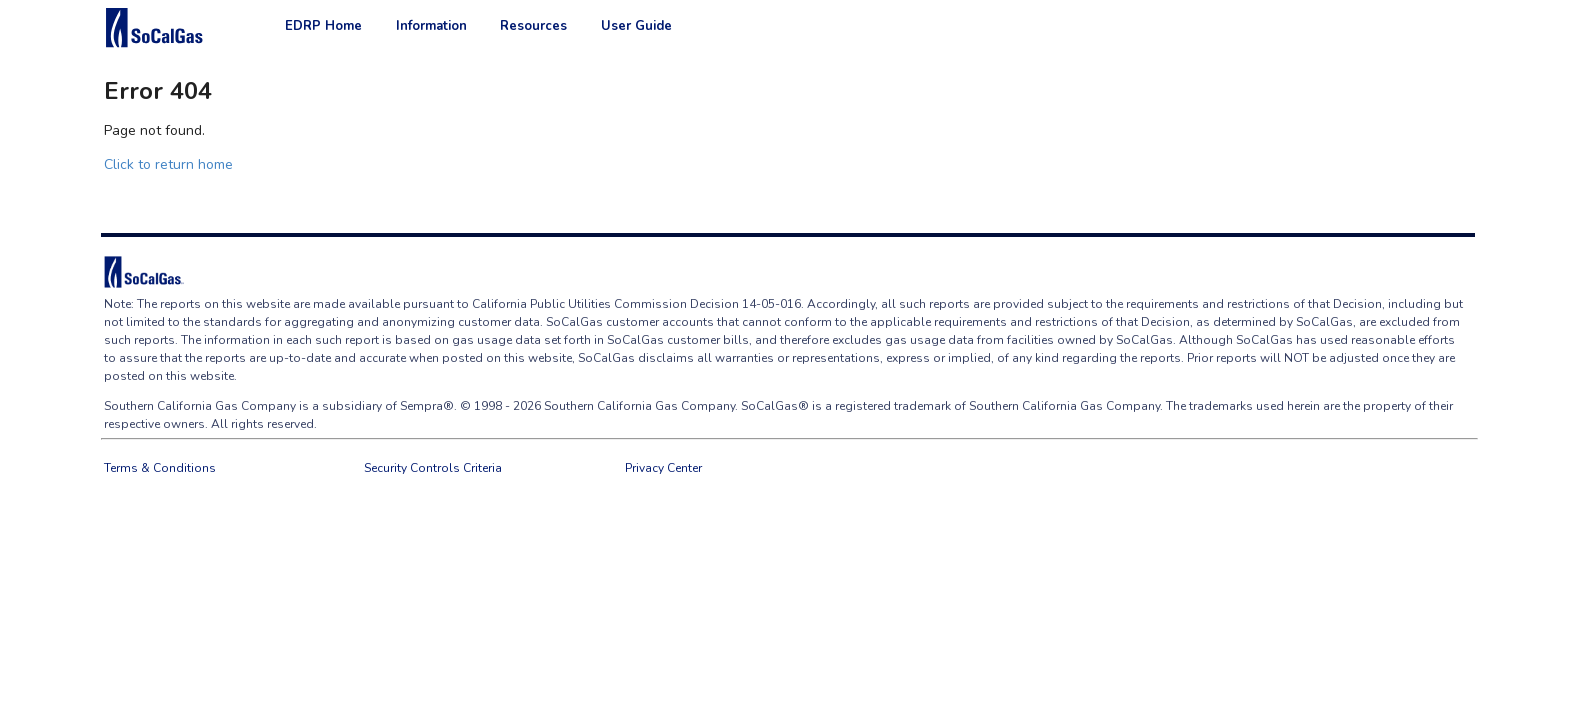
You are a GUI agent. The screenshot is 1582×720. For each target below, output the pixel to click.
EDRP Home (323, 26)
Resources (533, 26)
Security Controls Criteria (433, 468)
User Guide (636, 26)
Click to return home (168, 164)
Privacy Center (663, 468)
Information (431, 26)
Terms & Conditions (160, 468)
